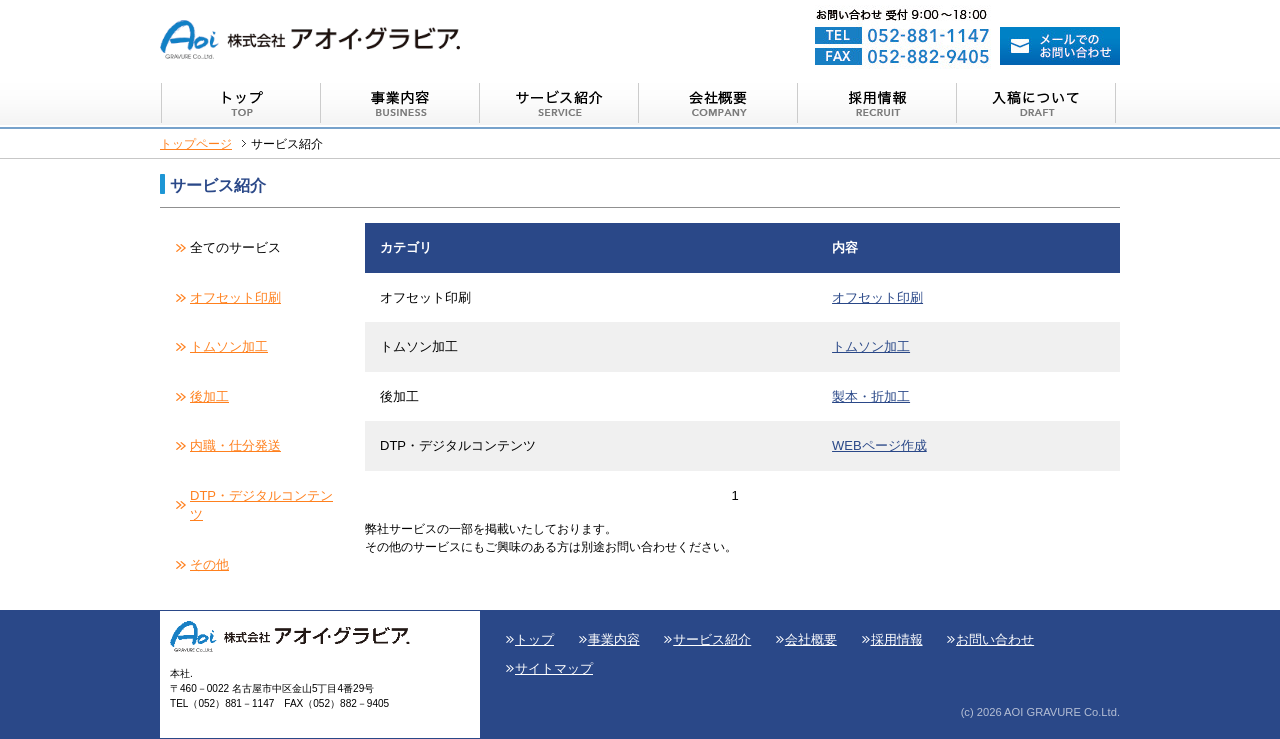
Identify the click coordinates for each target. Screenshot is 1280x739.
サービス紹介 (712, 639)
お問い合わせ (995, 639)
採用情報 (897, 639)
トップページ (196, 143)
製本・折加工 (871, 396)
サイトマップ (554, 668)
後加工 (209, 396)
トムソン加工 (229, 346)
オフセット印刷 (235, 297)
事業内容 (614, 639)
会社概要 (811, 639)
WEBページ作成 (879, 445)
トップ (534, 639)
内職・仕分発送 (235, 445)
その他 (209, 564)
